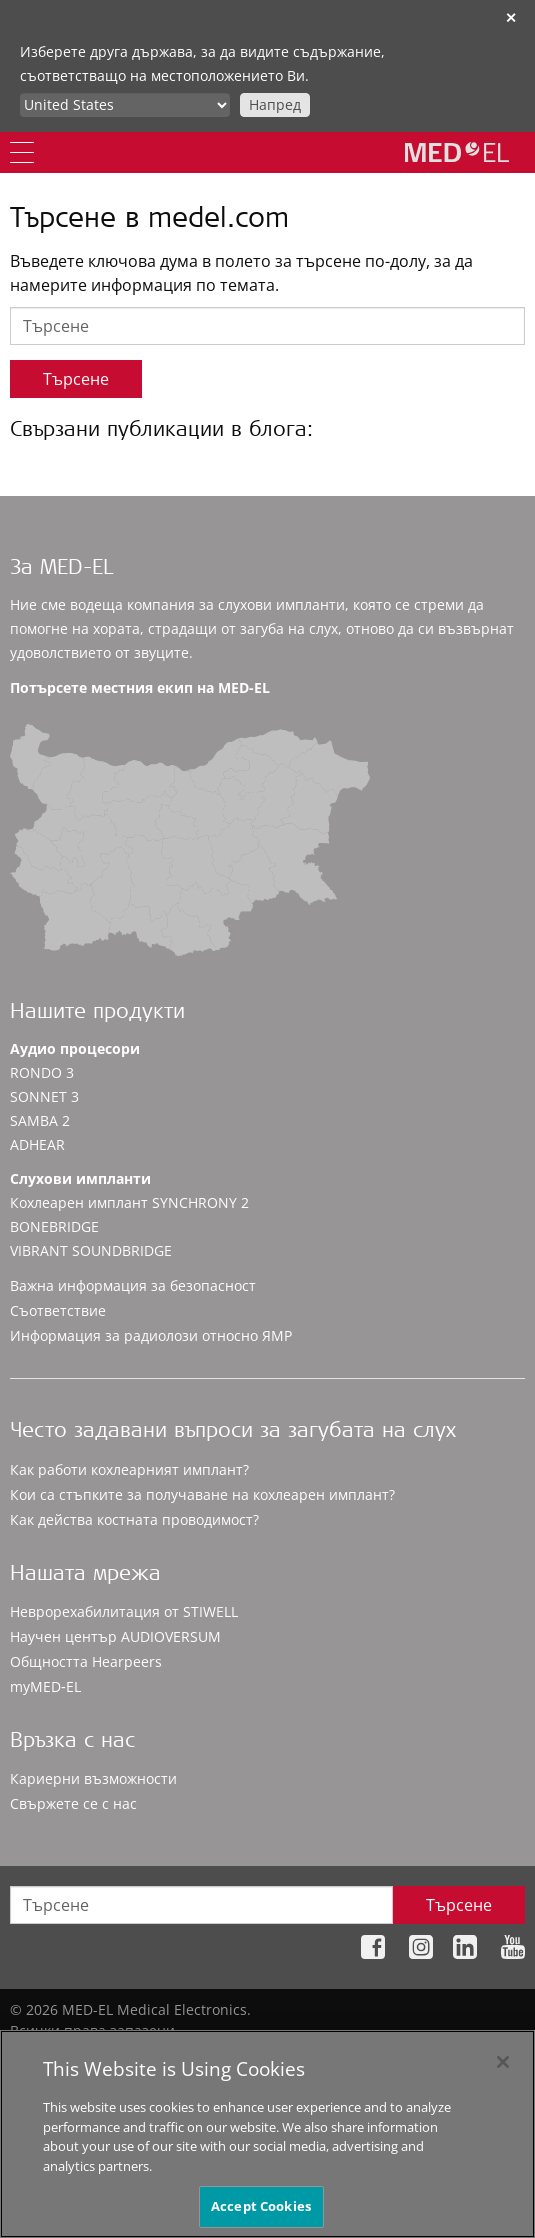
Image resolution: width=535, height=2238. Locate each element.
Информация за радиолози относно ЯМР (151, 1335)
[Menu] (22, 152)
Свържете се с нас (73, 1803)
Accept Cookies (261, 2207)
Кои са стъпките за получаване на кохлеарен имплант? (202, 1494)
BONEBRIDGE (54, 1226)
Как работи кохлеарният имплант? (129, 1469)
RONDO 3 (42, 1072)
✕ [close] (511, 17)
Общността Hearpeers (86, 1661)
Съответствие (58, 1310)
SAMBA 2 (40, 1120)
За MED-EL (61, 569)
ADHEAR (37, 1144)
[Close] (503, 2062)
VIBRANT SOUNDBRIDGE (91, 1250)
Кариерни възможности (93, 1778)
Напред (275, 104)
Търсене (76, 379)
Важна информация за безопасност (133, 1285)
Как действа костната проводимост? (134, 1519)
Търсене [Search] (459, 1905)
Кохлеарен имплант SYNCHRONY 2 (129, 1202)
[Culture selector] (125, 105)
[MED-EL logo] (457, 152)
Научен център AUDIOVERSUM (115, 1636)
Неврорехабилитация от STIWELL (124, 1611)
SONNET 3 (44, 1096)
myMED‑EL (45, 1686)
